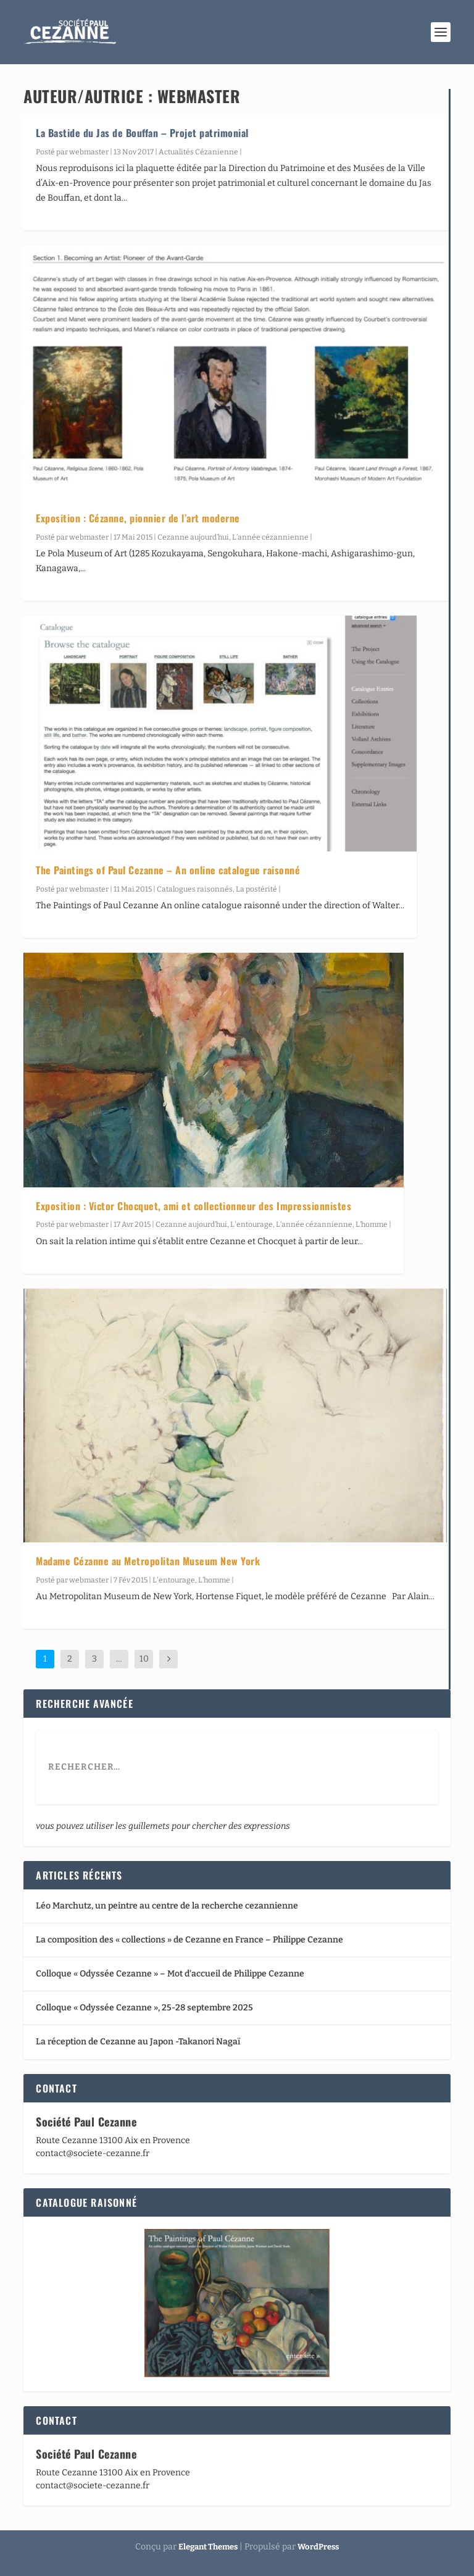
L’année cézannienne (270, 537)
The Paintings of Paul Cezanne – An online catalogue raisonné (168, 870)
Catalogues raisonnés (195, 889)
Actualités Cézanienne (198, 152)
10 (144, 1659)
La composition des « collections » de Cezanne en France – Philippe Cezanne (189, 1939)
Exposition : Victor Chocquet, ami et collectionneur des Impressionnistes (193, 1205)
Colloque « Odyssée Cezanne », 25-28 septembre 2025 (144, 2007)
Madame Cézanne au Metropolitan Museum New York (148, 1561)
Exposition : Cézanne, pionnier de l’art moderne (138, 518)
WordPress (318, 2546)
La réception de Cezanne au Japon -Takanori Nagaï (138, 2041)
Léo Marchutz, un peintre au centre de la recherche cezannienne (167, 1906)
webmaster (89, 152)
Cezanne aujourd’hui (193, 537)
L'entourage (251, 1224)
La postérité (256, 889)
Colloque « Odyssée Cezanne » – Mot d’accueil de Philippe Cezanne (170, 1973)
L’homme (372, 1224)
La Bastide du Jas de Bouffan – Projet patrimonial (142, 132)
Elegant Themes (208, 2546)
